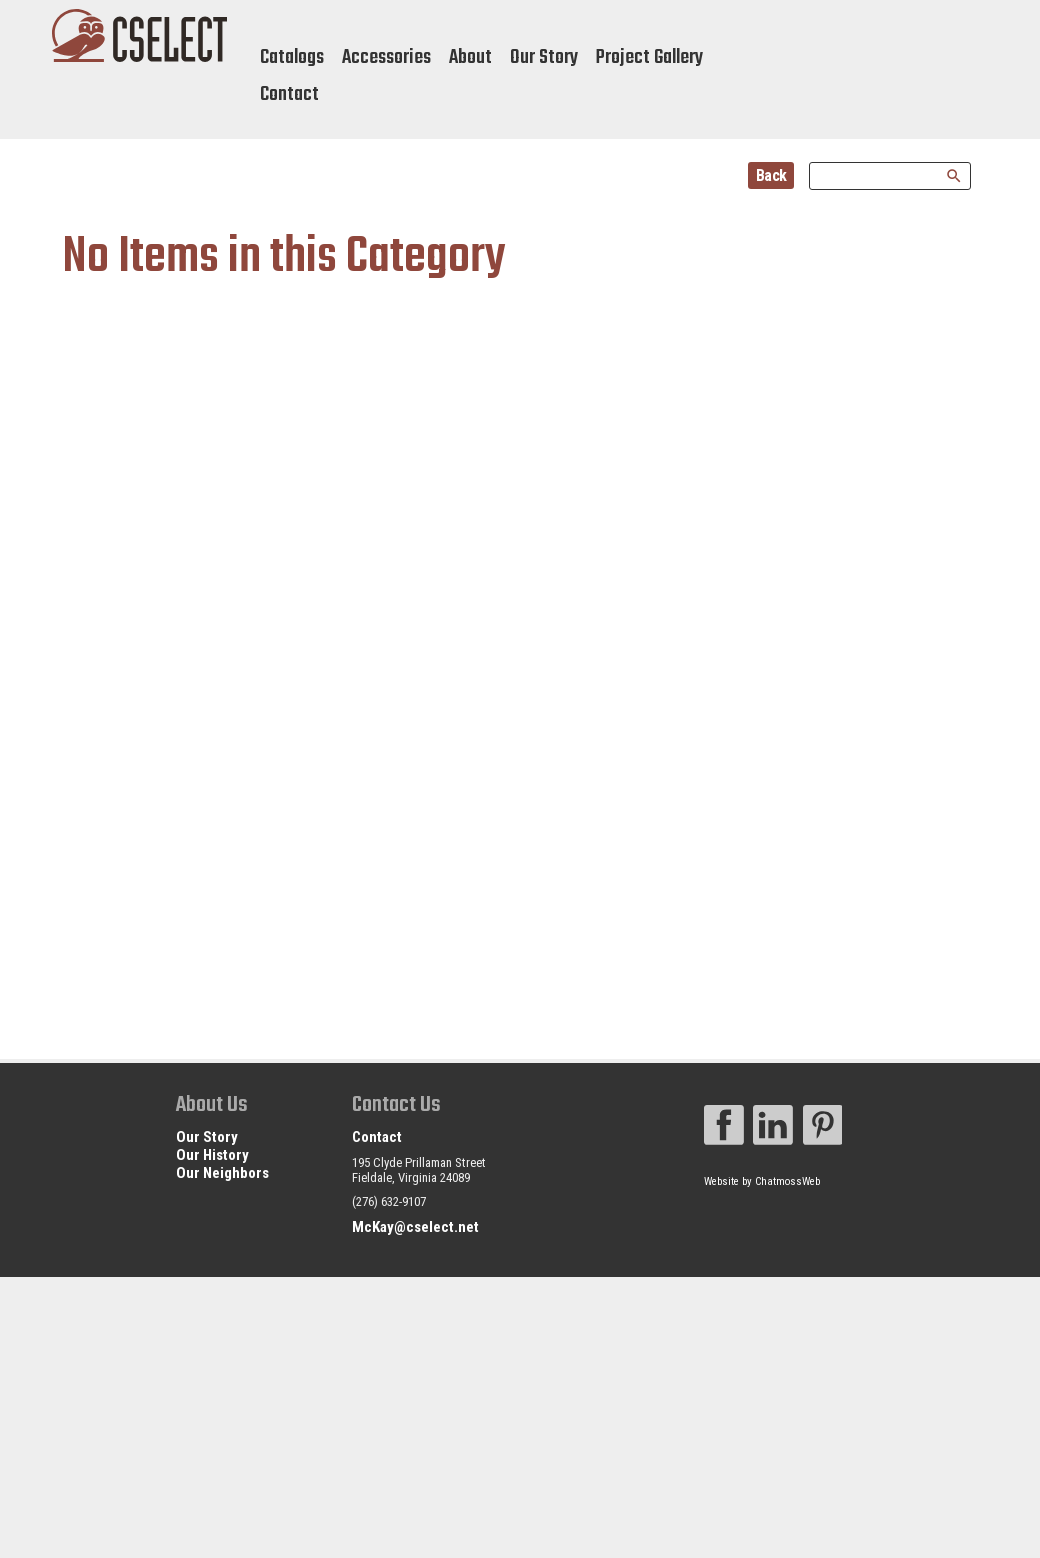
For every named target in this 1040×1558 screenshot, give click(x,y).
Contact (289, 94)
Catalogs (292, 57)
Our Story (544, 57)
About (470, 57)
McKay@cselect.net (415, 1227)
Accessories (386, 57)
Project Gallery (649, 57)
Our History (212, 1155)
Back (771, 175)
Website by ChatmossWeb (762, 1181)
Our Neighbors (222, 1173)
